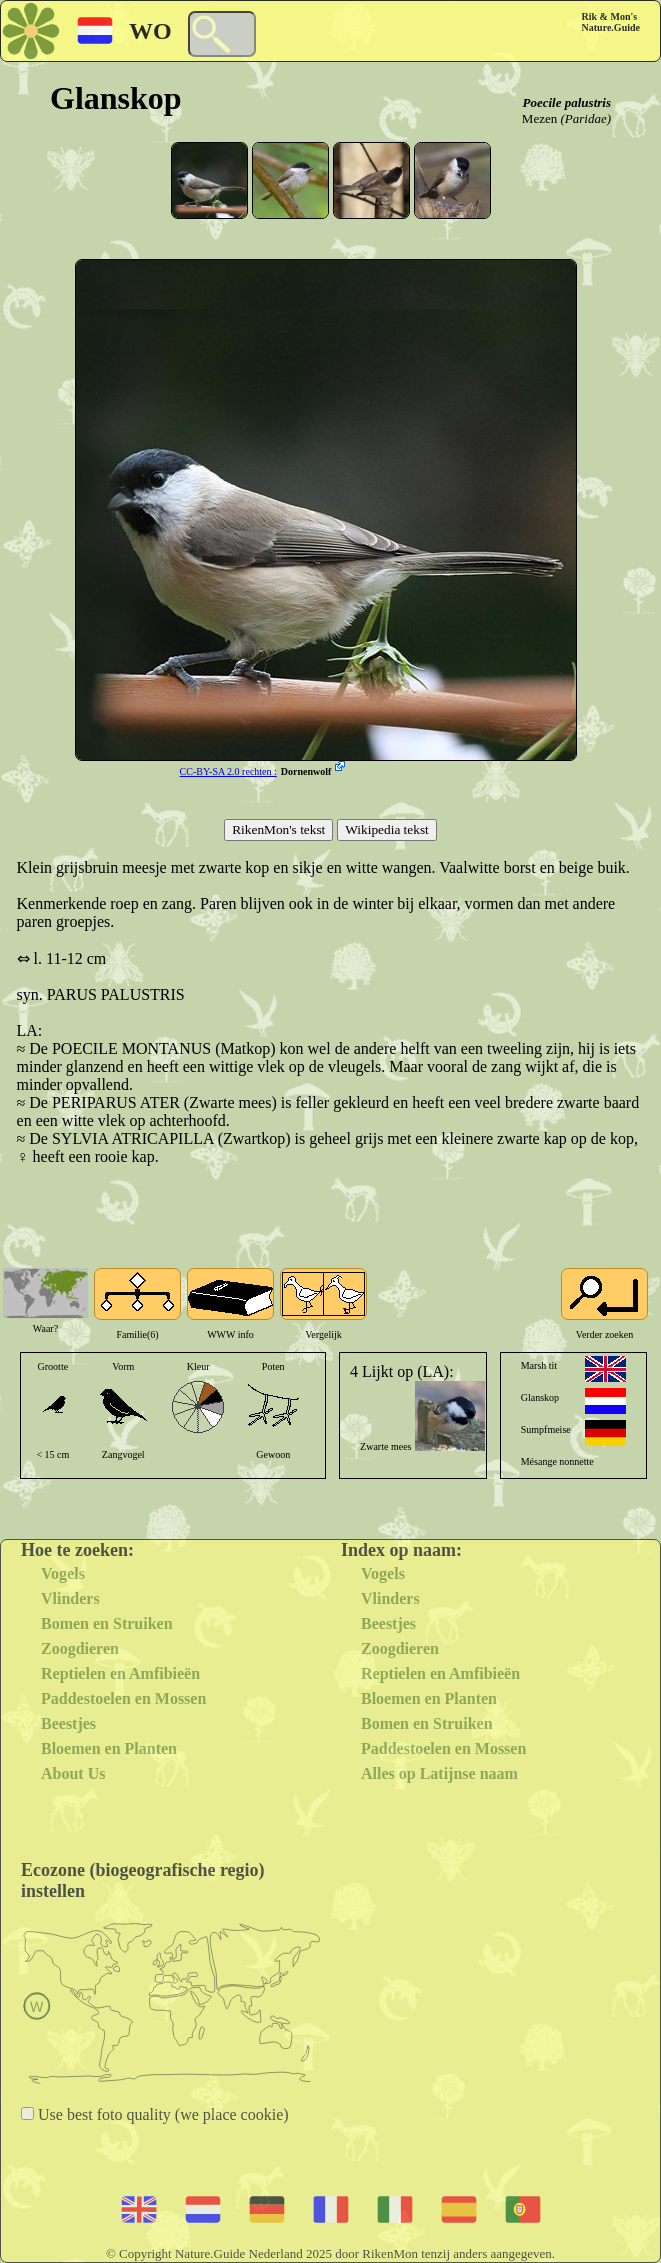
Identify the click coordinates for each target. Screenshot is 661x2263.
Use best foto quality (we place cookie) (161, 2114)
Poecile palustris (567, 102)
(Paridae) (585, 118)
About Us (73, 1773)
